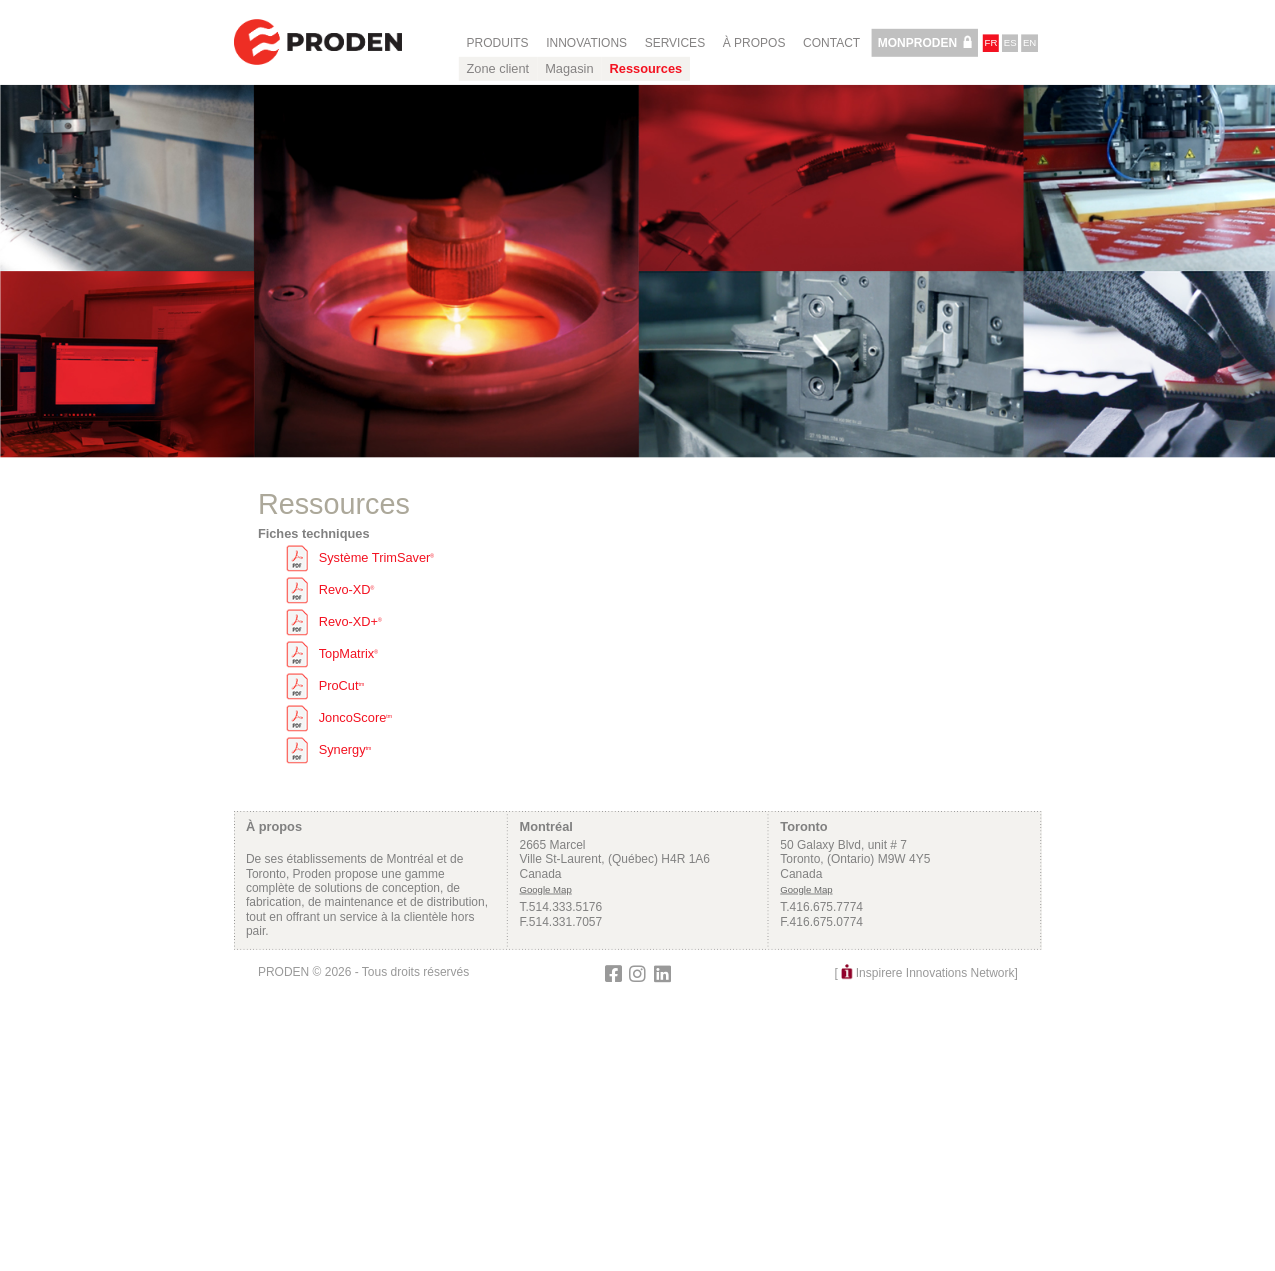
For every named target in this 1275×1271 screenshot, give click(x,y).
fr (990, 43)
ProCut (341, 686)
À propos (753, 43)
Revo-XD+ (349, 622)
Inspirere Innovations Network (934, 973)
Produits (497, 43)
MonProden (916, 43)
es (1009, 43)
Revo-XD (346, 590)
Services (674, 43)
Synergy (344, 750)
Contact (831, 43)
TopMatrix (347, 654)
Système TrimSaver (375, 558)
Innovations (586, 43)
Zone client (497, 69)
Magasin (569, 69)
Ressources (645, 69)
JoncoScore (354, 718)
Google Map (545, 889)
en (1029, 43)
